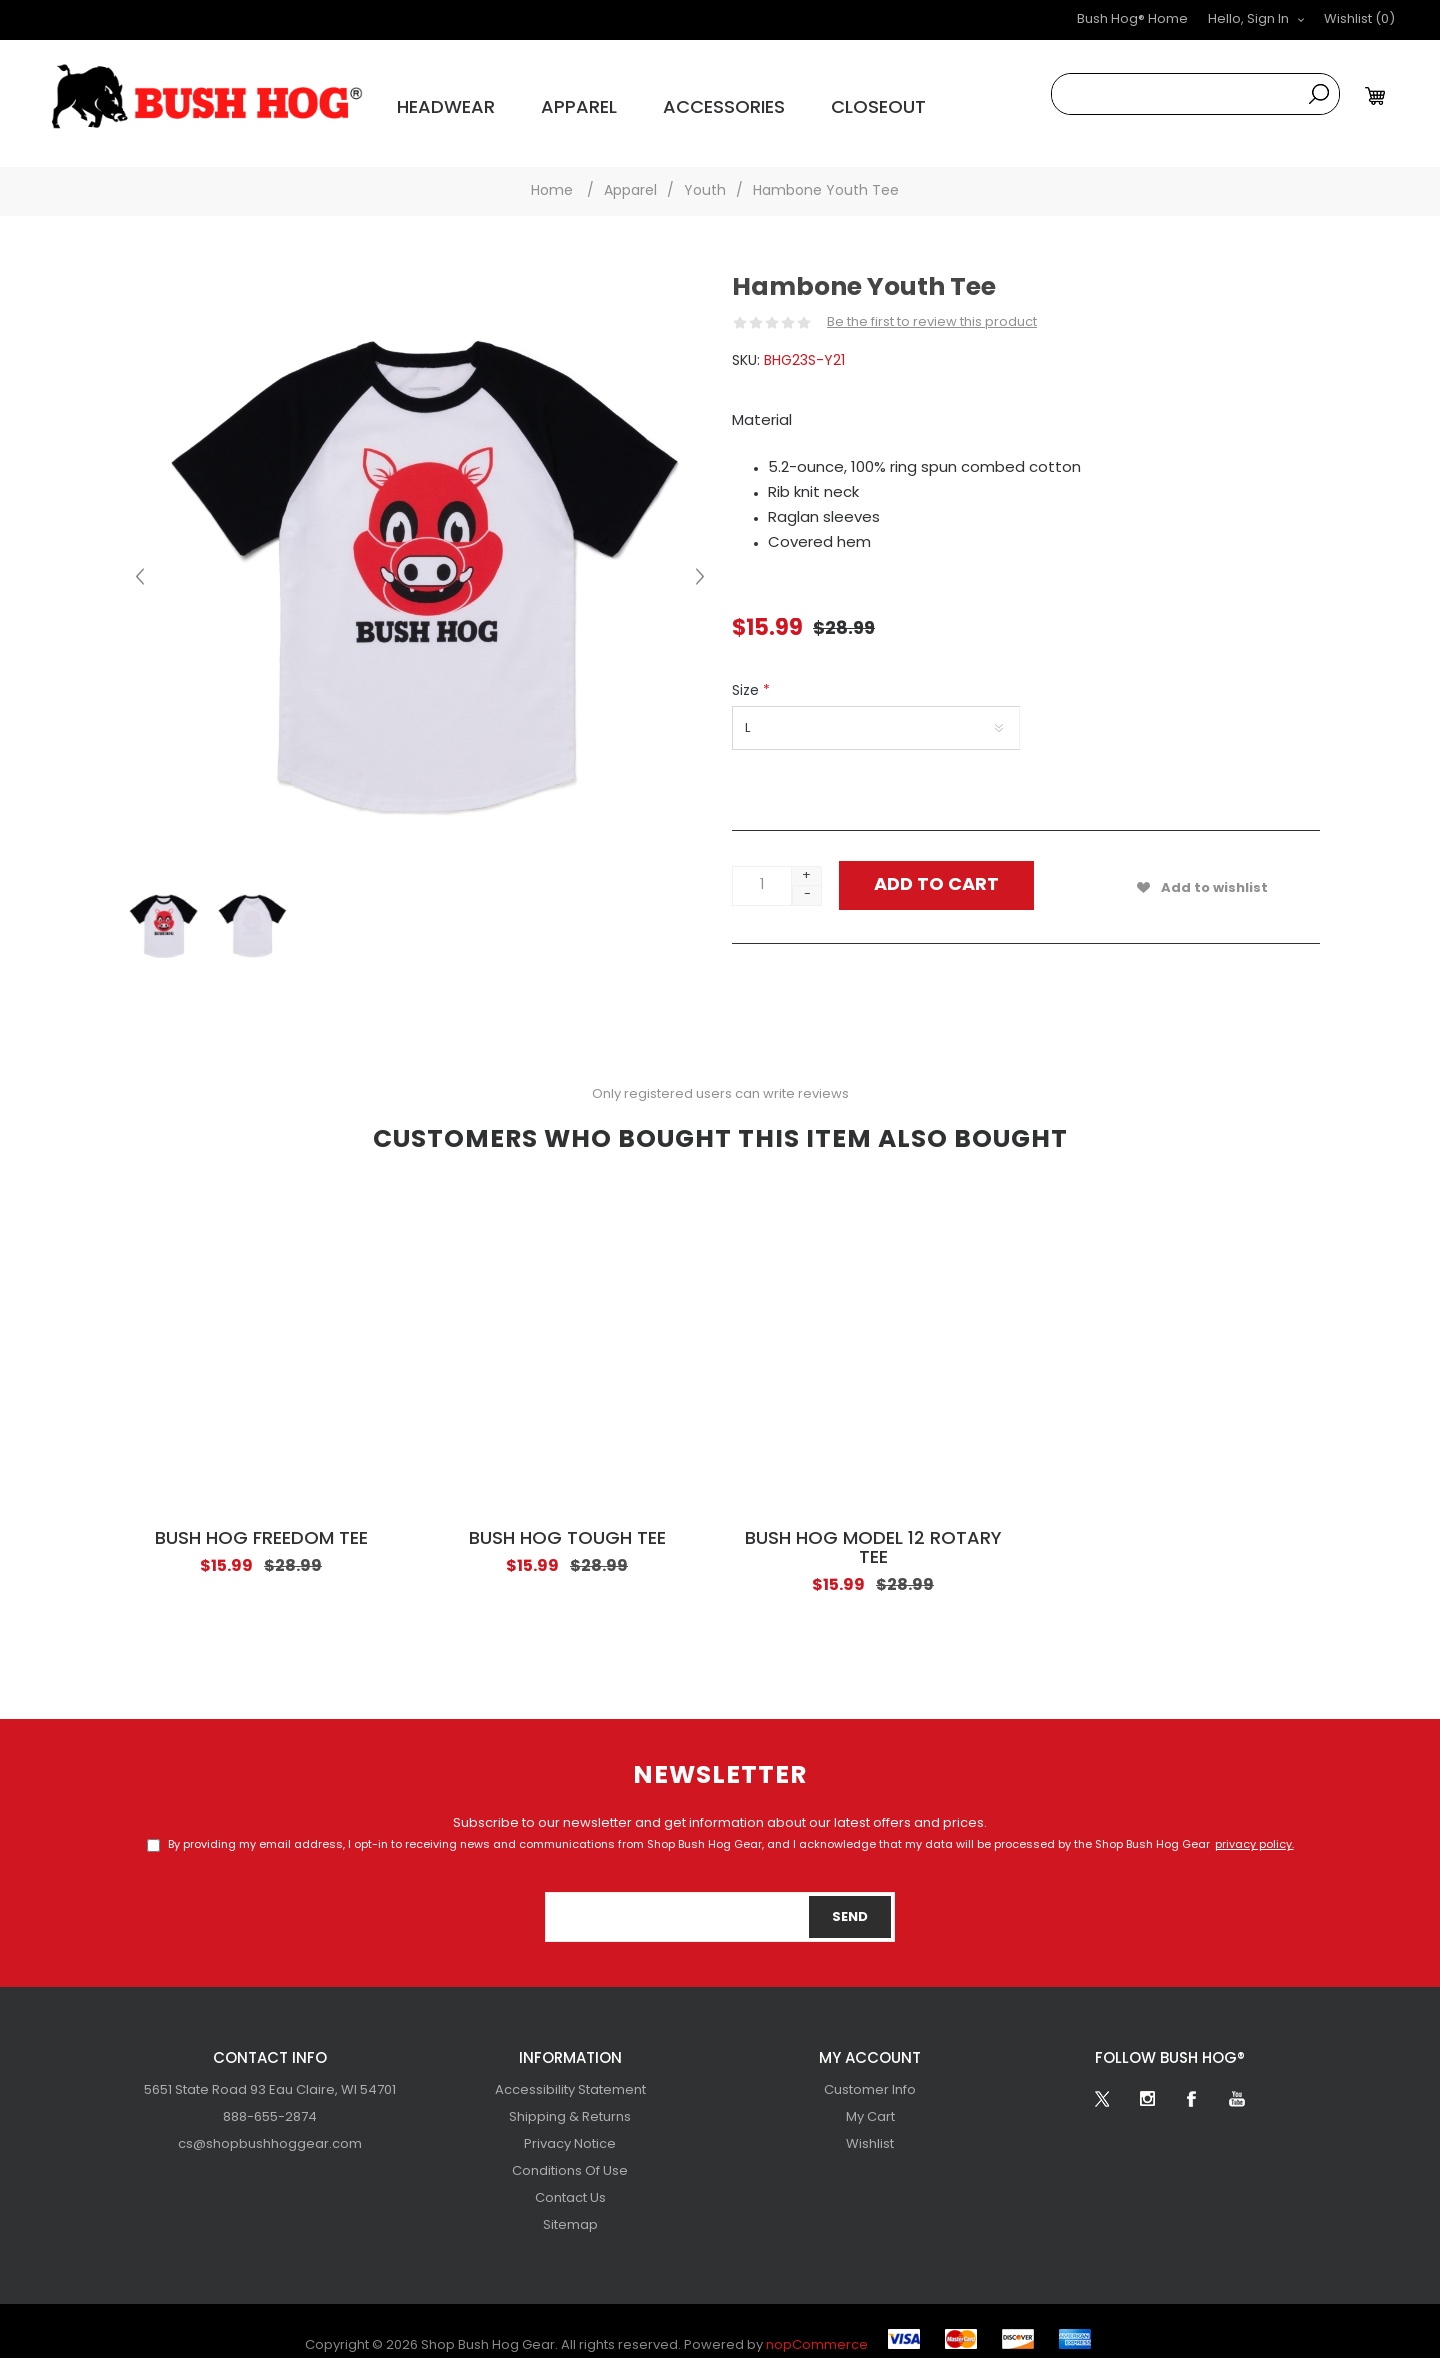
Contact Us (570, 2182)
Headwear (425, 100)
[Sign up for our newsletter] (720, 1901)
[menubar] (270, 2101)
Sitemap (570, 2209)
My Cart (870, 2101)
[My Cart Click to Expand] (1377, 95)
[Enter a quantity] (762, 870)
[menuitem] (270, 2074)
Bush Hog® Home (1132, 19)
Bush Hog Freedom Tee (261, 1523)
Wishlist (870, 2128)
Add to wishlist (1214, 872)
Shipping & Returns (570, 2101)
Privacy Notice (570, 2128)
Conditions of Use (570, 2155)
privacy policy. (1254, 1829)
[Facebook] (1192, 2083)
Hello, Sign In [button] (1248, 19)
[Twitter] (1102, 2083)
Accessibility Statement (570, 2074)
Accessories (649, 100)
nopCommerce (817, 2329)
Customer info (870, 2074)
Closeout (774, 100)
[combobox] (1175, 94)
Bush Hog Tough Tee (567, 1523)
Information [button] (570, 2043)
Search (1319, 94)
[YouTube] (1237, 2083)
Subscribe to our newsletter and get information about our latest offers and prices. (720, 1807)
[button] (1359, 20)
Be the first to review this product (932, 306)
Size (747, 675)
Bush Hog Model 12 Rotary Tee (873, 1533)
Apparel (533, 100)
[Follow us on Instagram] (1147, 2083)
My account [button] (870, 2043)
